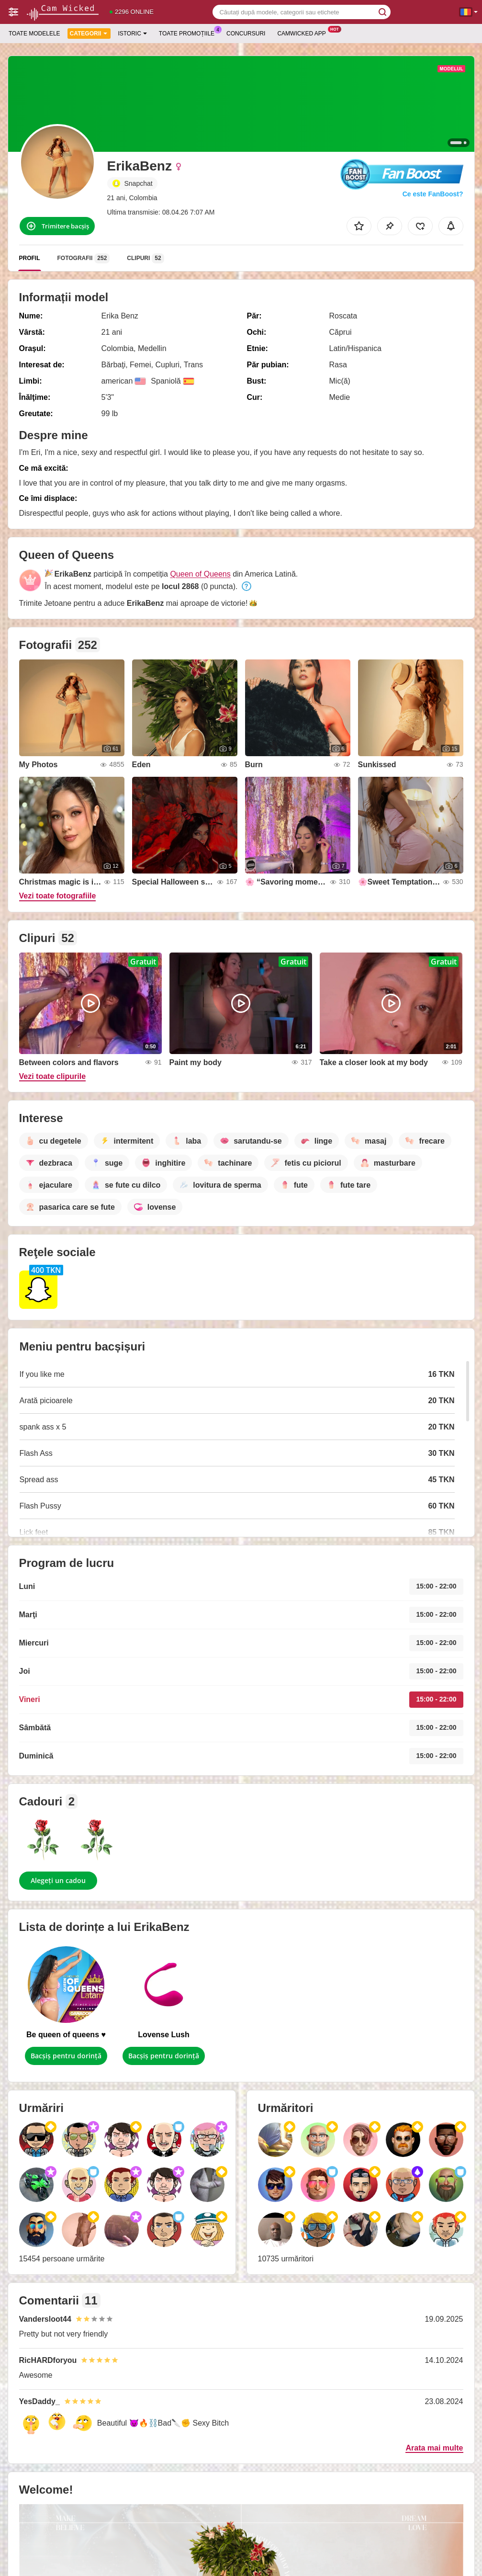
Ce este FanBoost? (433, 194)
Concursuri (245, 33)
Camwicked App (303, 32)
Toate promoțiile (189, 32)
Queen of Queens (200, 574)
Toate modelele (34, 33)
